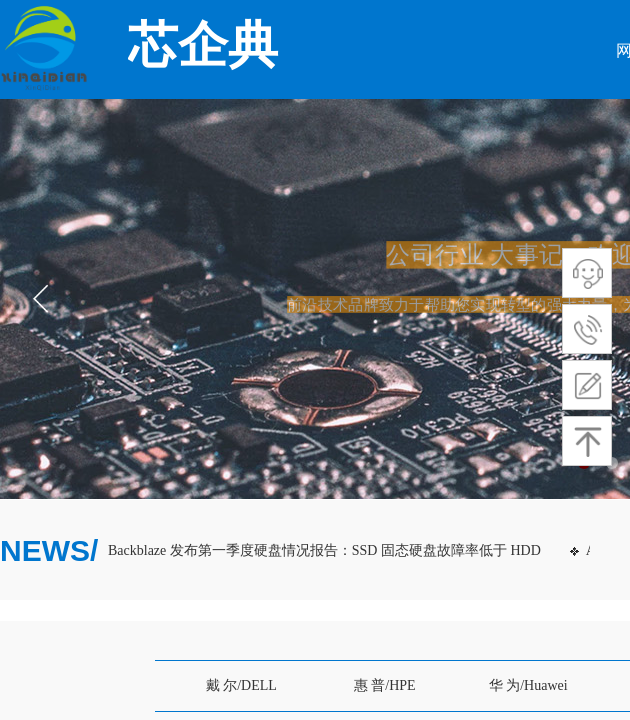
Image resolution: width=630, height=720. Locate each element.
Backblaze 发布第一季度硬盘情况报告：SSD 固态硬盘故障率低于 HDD (326, 550)
